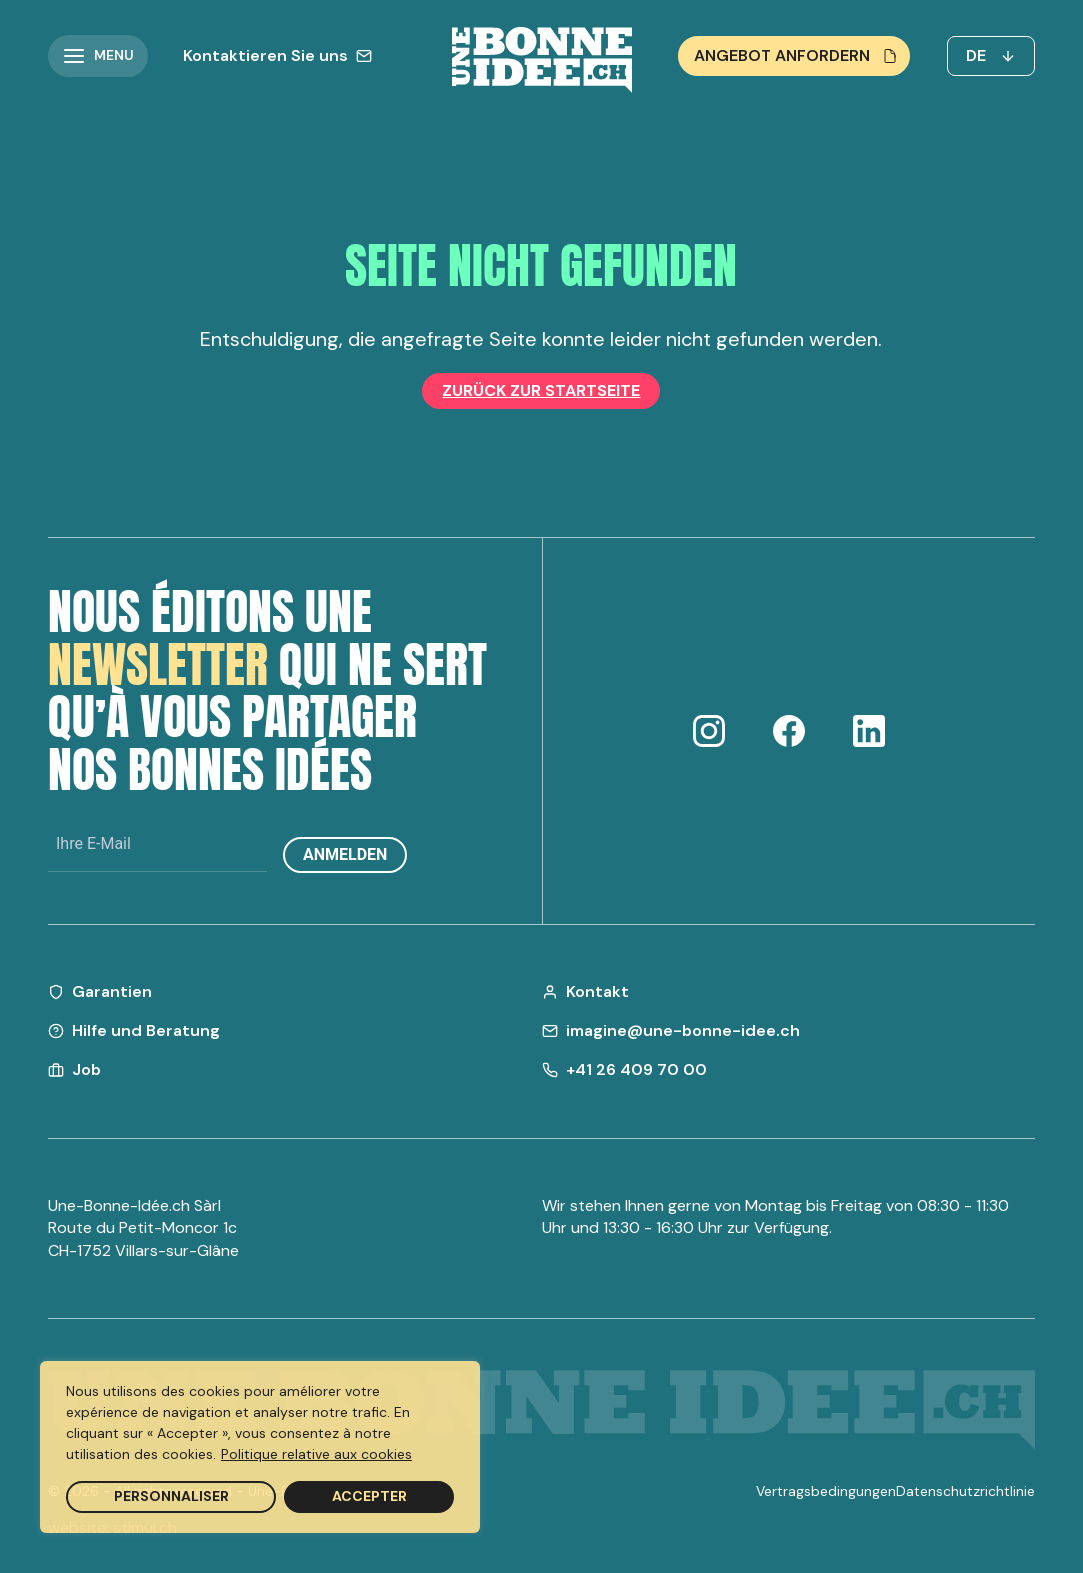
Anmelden (345, 854)
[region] (260, 1447)
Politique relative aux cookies (316, 1454)
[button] (98, 56)
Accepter (369, 1496)
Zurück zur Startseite (541, 390)
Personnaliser (171, 1496)
